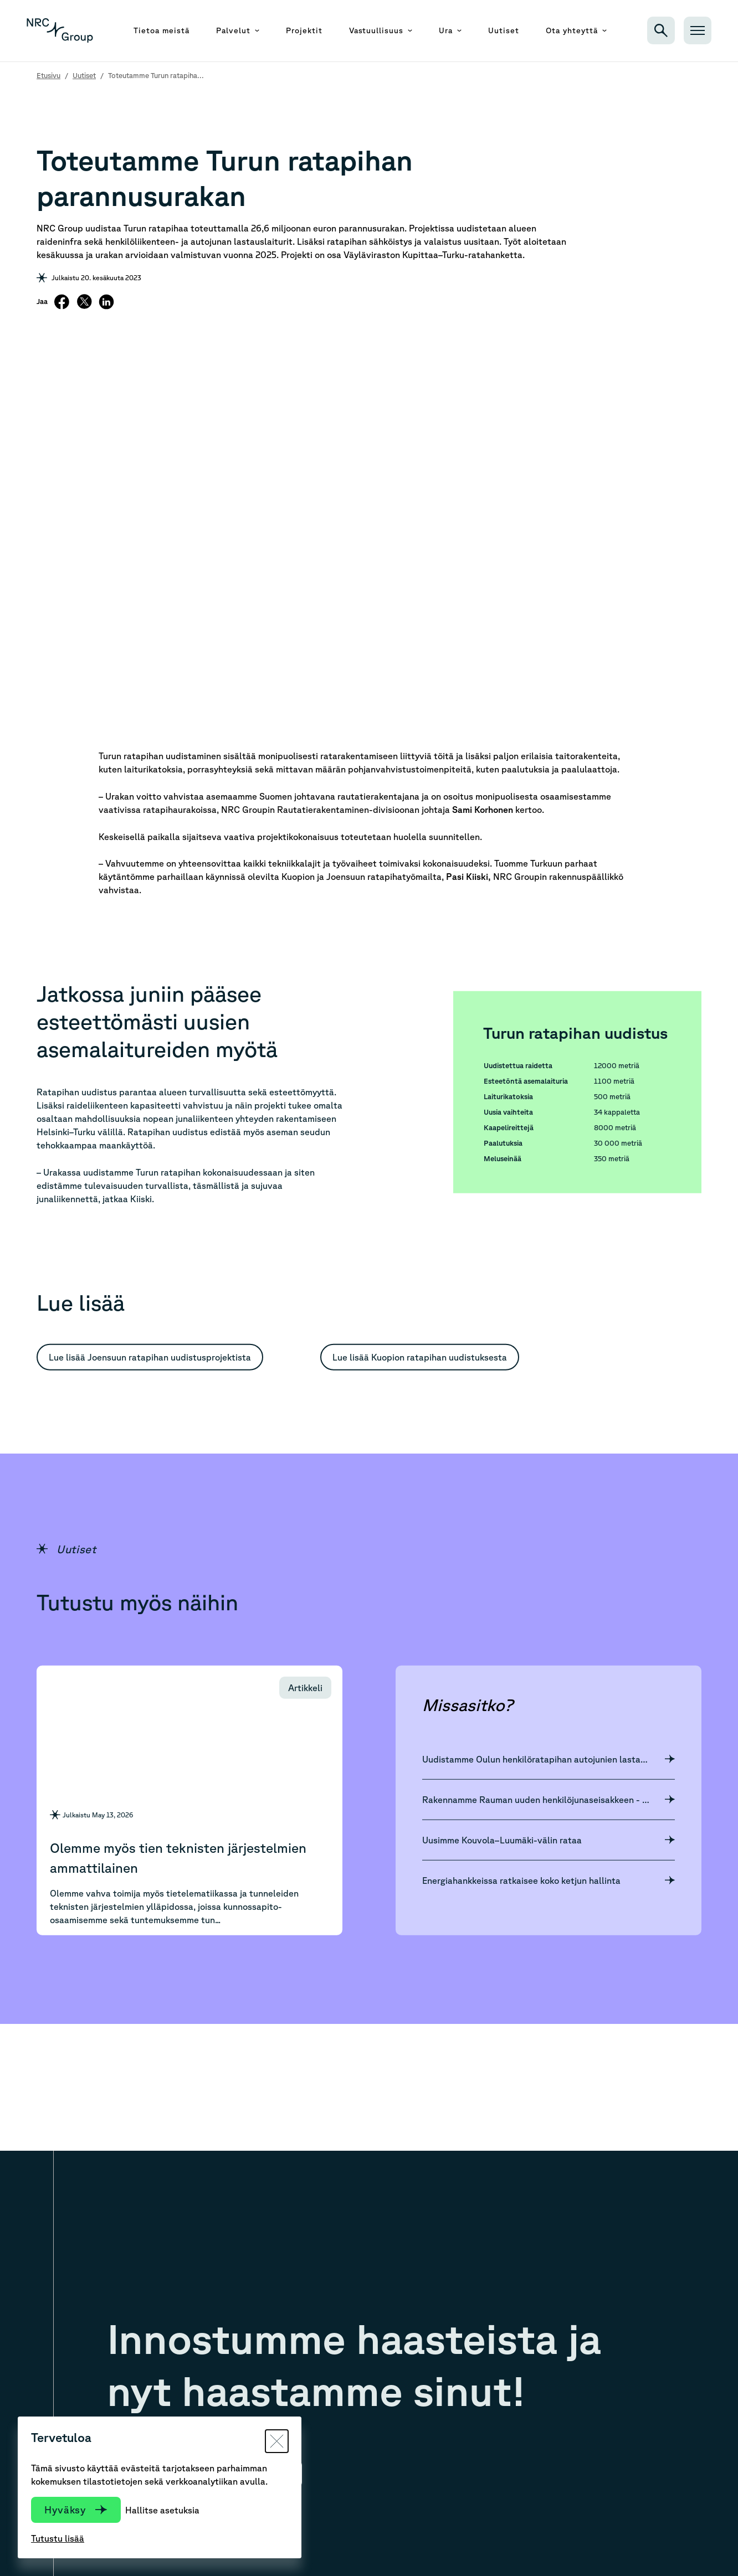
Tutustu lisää (57, 2538)
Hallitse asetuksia (162, 2510)
